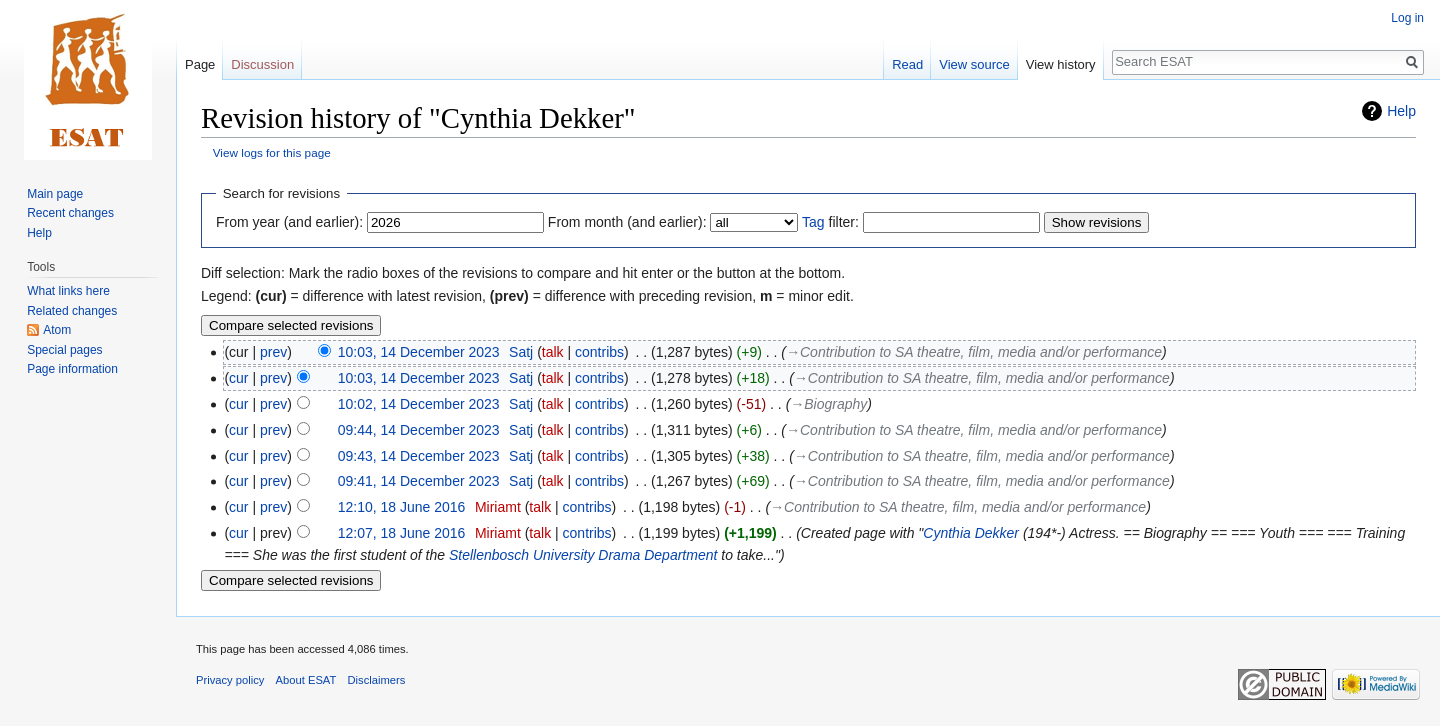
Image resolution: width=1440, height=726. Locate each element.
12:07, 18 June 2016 (402, 533)
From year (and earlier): (289, 222)
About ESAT (306, 680)
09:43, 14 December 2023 (419, 456)
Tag (813, 222)
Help (1401, 111)
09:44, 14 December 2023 (419, 430)
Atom (57, 330)
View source (974, 64)
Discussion (262, 64)
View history (1061, 64)
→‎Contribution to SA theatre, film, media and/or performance (974, 352)
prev (273, 352)
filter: (830, 222)
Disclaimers (377, 680)
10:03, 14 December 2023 (419, 352)
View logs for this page (272, 152)
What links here (68, 291)
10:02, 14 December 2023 (419, 404)
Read (907, 64)
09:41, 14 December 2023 (419, 481)
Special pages (64, 350)
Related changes (72, 311)
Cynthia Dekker (971, 533)
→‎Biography (828, 404)
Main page (55, 194)
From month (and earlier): (627, 222)
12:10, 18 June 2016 (402, 507)
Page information (72, 369)
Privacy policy (230, 680)
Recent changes (70, 213)
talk (553, 352)
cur (238, 378)
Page (200, 64)
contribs (599, 352)
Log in (1407, 18)
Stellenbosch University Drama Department (583, 555)
